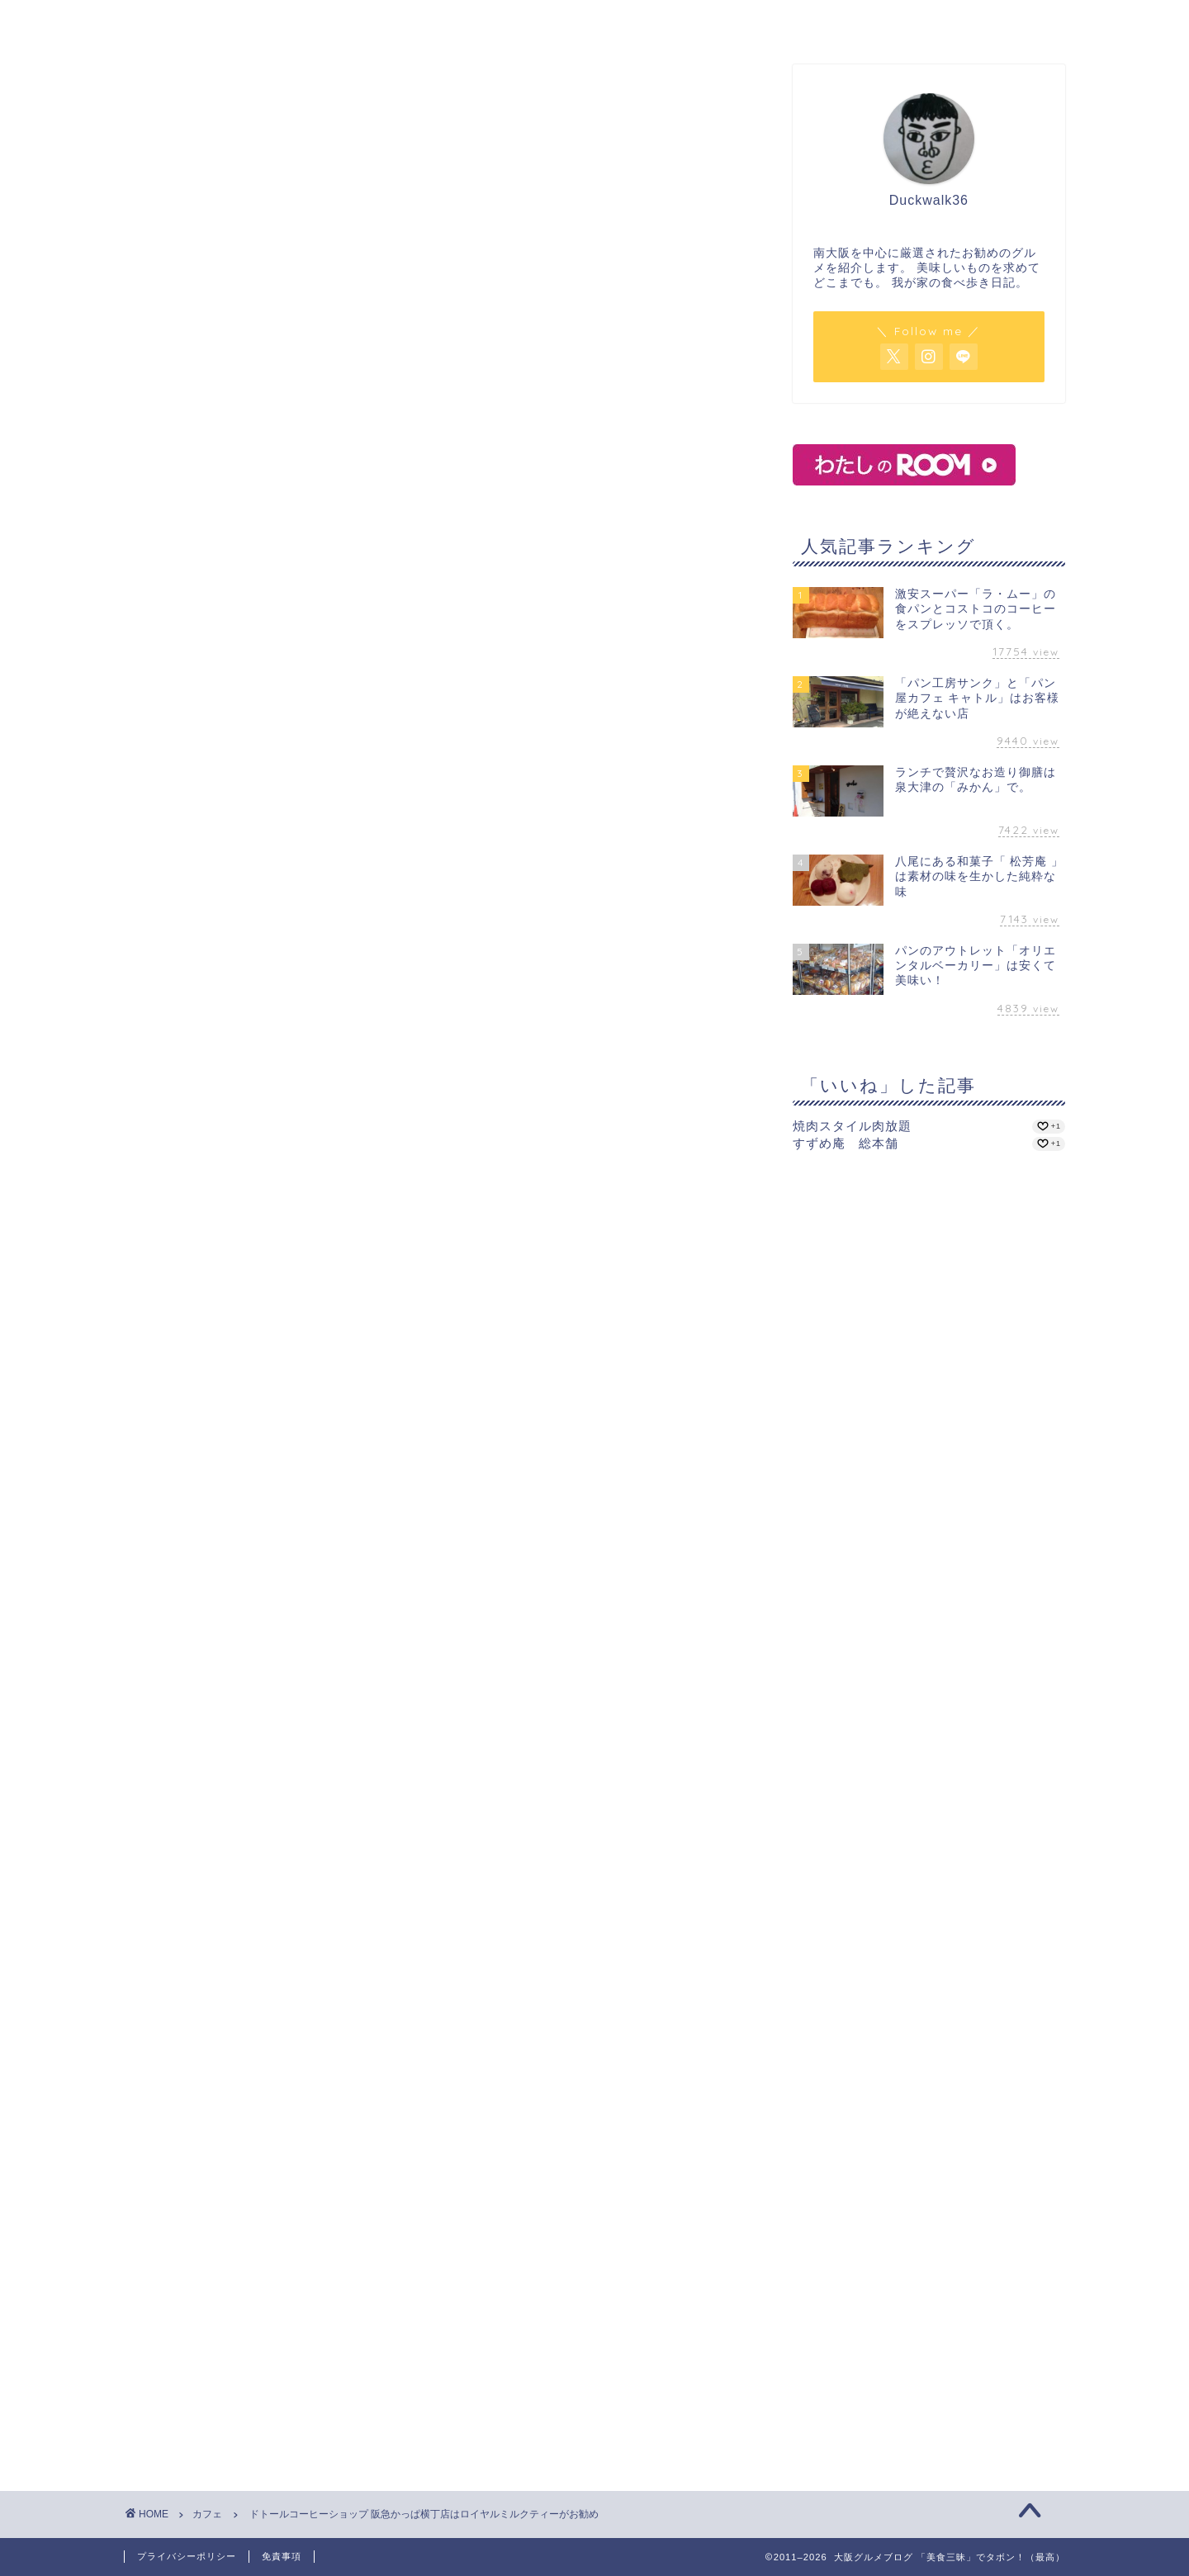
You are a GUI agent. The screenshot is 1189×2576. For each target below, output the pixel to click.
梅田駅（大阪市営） (419, 1271)
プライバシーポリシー (186, 2556)
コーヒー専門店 (243, 1271)
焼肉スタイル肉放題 (852, 1126)
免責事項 (281, 2556)
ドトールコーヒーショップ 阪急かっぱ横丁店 (273, 614)
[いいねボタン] (136, 1327)
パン (694, 21)
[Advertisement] (262, 1531)
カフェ (495, 21)
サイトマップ (893, 21)
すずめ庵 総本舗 (845, 1143)
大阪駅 (492, 1271)
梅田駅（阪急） (326, 1271)
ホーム (296, 21)
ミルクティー (166, 1388)
